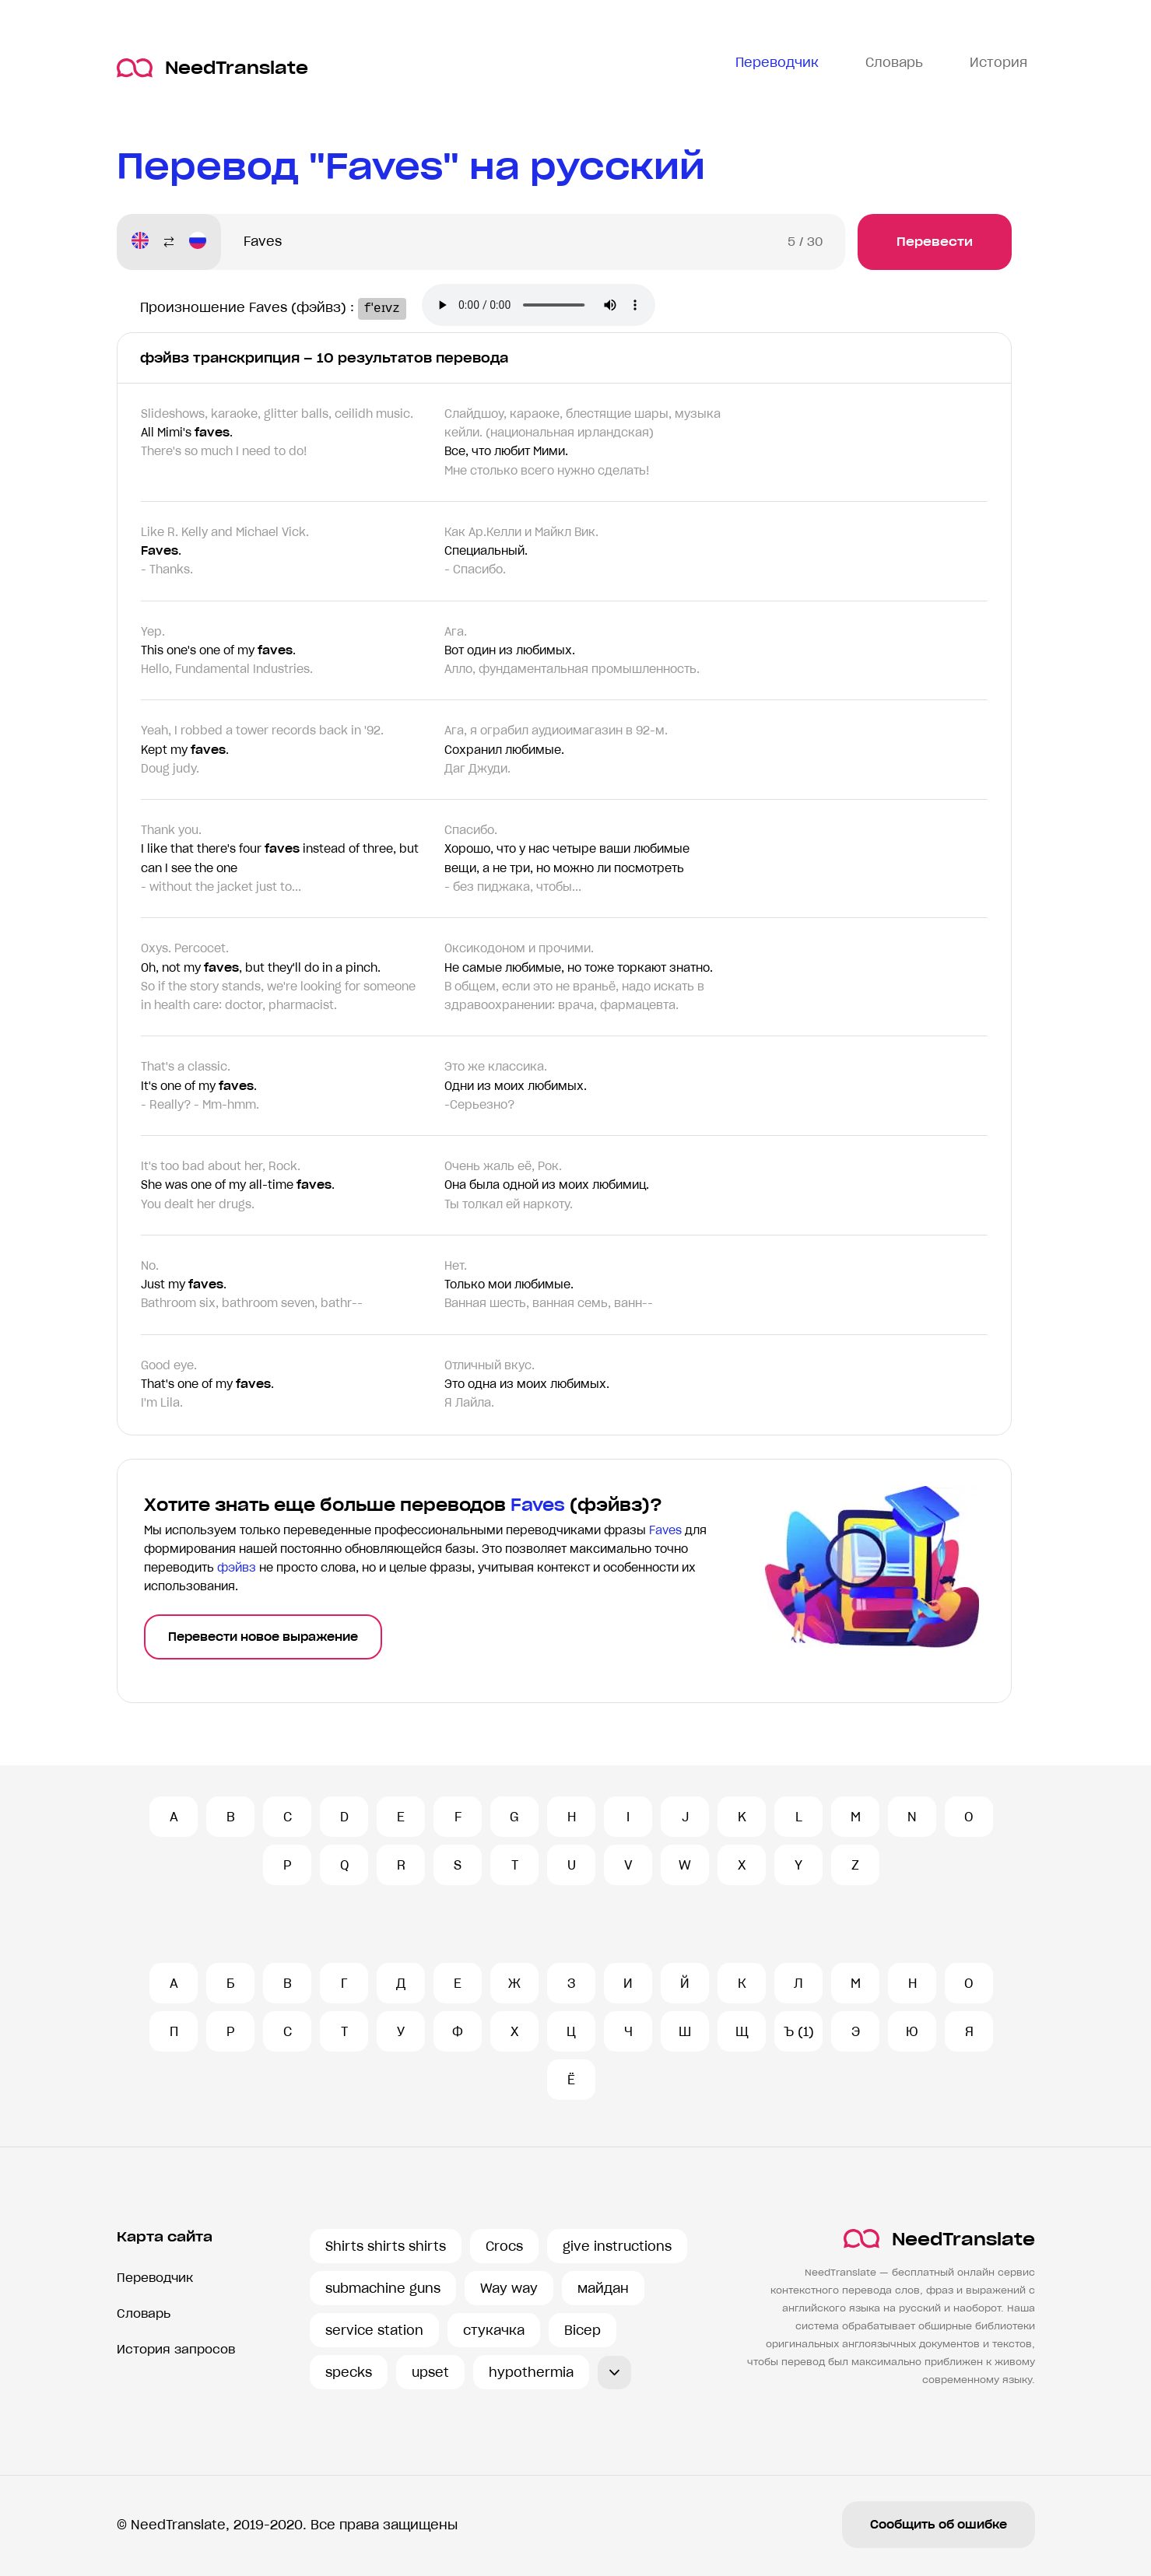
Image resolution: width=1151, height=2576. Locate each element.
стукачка (494, 2330)
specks (348, 2372)
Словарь (143, 2313)
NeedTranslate (212, 68)
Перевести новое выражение (263, 1637)
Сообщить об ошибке (938, 2525)
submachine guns (382, 2288)
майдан (603, 2288)
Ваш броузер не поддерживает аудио (547, 307)
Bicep (582, 2330)
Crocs (504, 2246)
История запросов (176, 2349)
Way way (509, 2288)
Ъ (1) (799, 2031)
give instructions (617, 2246)
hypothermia (531, 2372)
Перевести (935, 241)
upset (430, 2372)
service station (374, 2330)
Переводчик (155, 2277)
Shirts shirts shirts (385, 2246)
